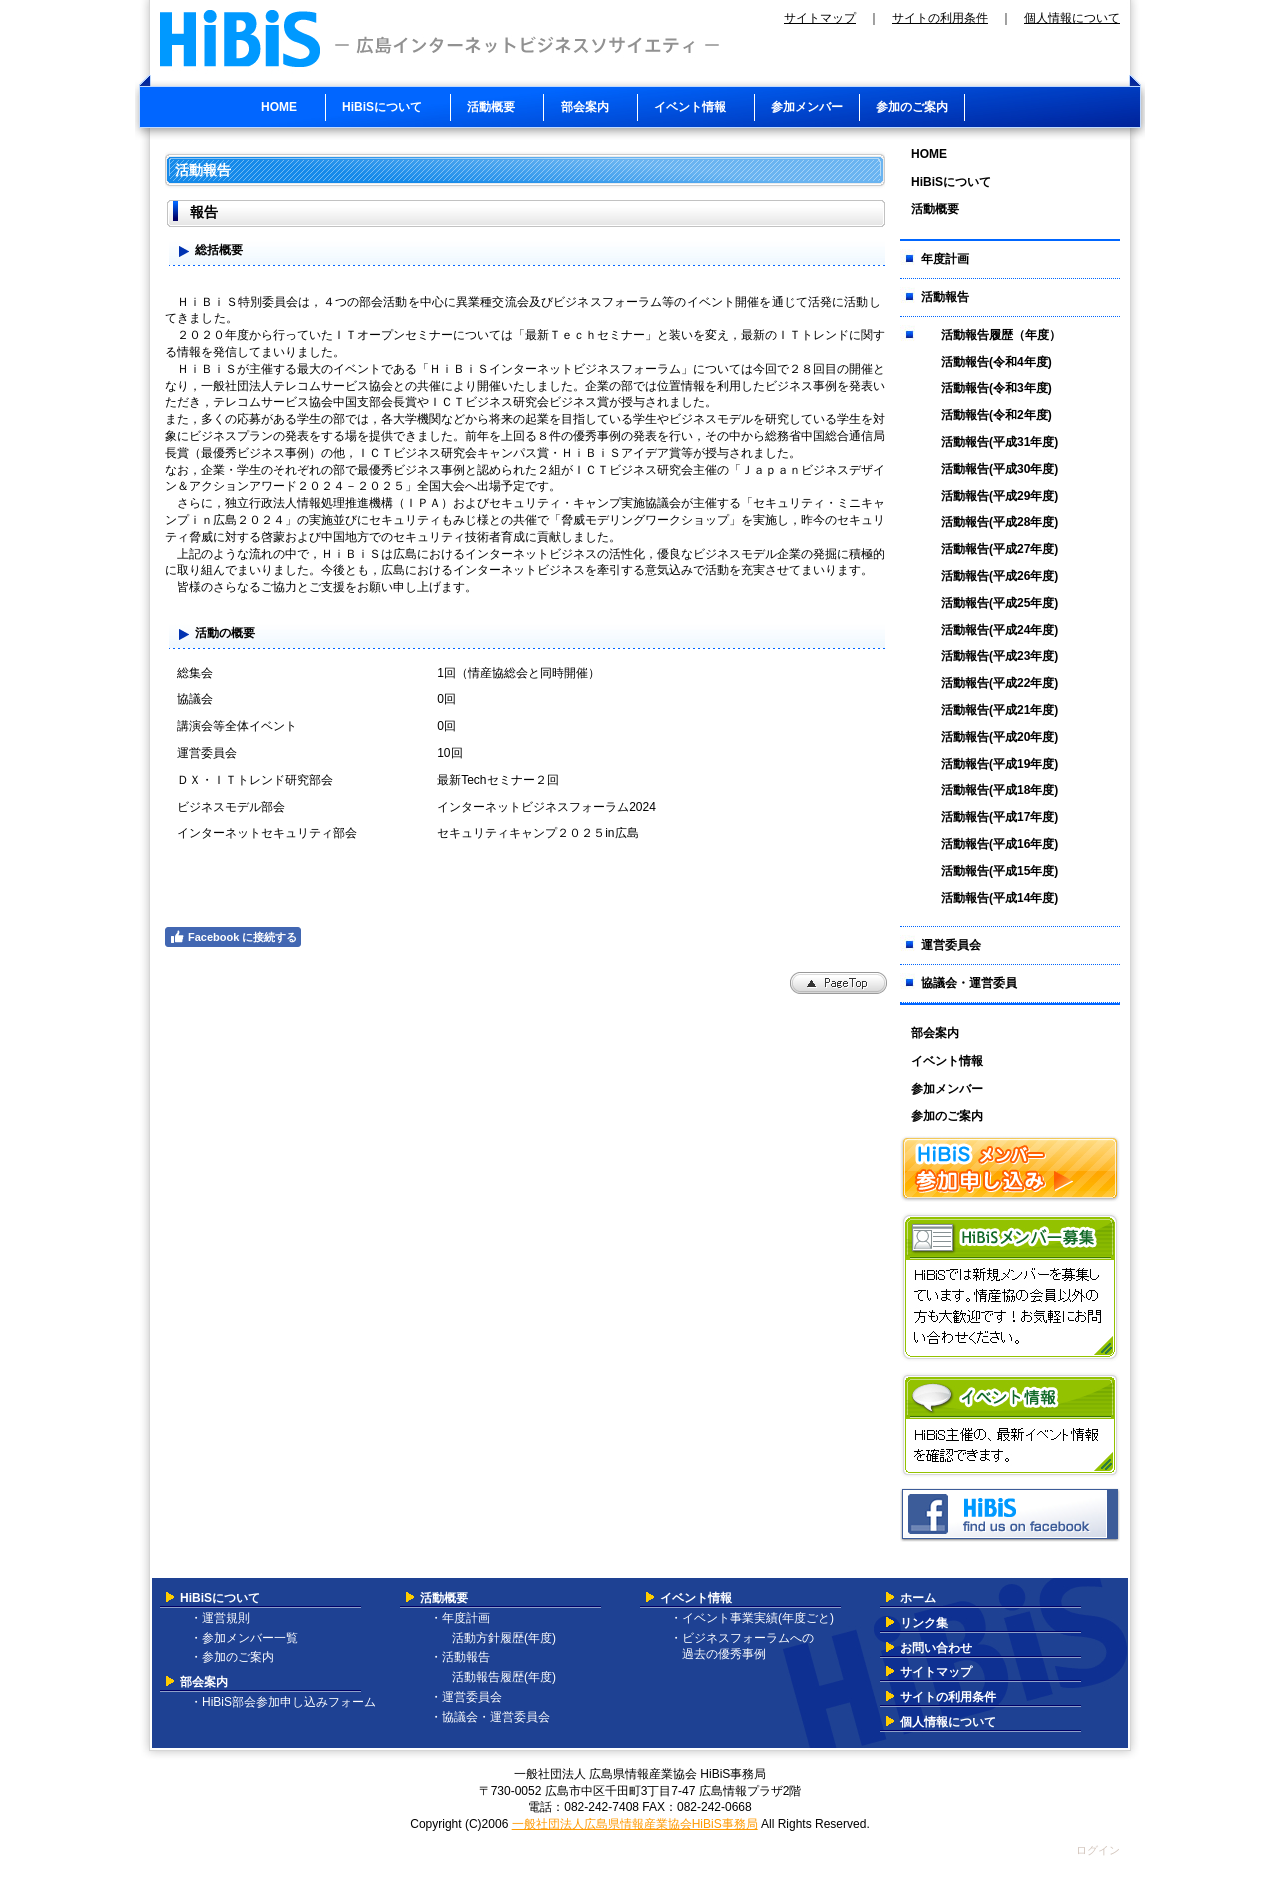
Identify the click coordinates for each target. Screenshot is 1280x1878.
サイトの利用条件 (940, 18)
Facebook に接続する (233, 937)
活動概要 (444, 1598)
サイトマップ (820, 18)
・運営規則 (220, 1618)
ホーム (918, 1598)
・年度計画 (460, 1618)
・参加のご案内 (232, 1657)
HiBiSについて (220, 1598)
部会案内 (204, 1682)
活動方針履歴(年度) (498, 1638)
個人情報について (1072, 18)
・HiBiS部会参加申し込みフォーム (283, 1702)
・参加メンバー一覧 (244, 1638)
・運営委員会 (466, 1697)
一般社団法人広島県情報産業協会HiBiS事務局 (635, 1824)
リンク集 (924, 1623)
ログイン (1098, 1850)
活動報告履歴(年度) (498, 1677)
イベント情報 (696, 1598)
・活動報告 (460, 1657)
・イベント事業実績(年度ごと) (752, 1618)
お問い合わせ (936, 1648)
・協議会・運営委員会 (490, 1717)
